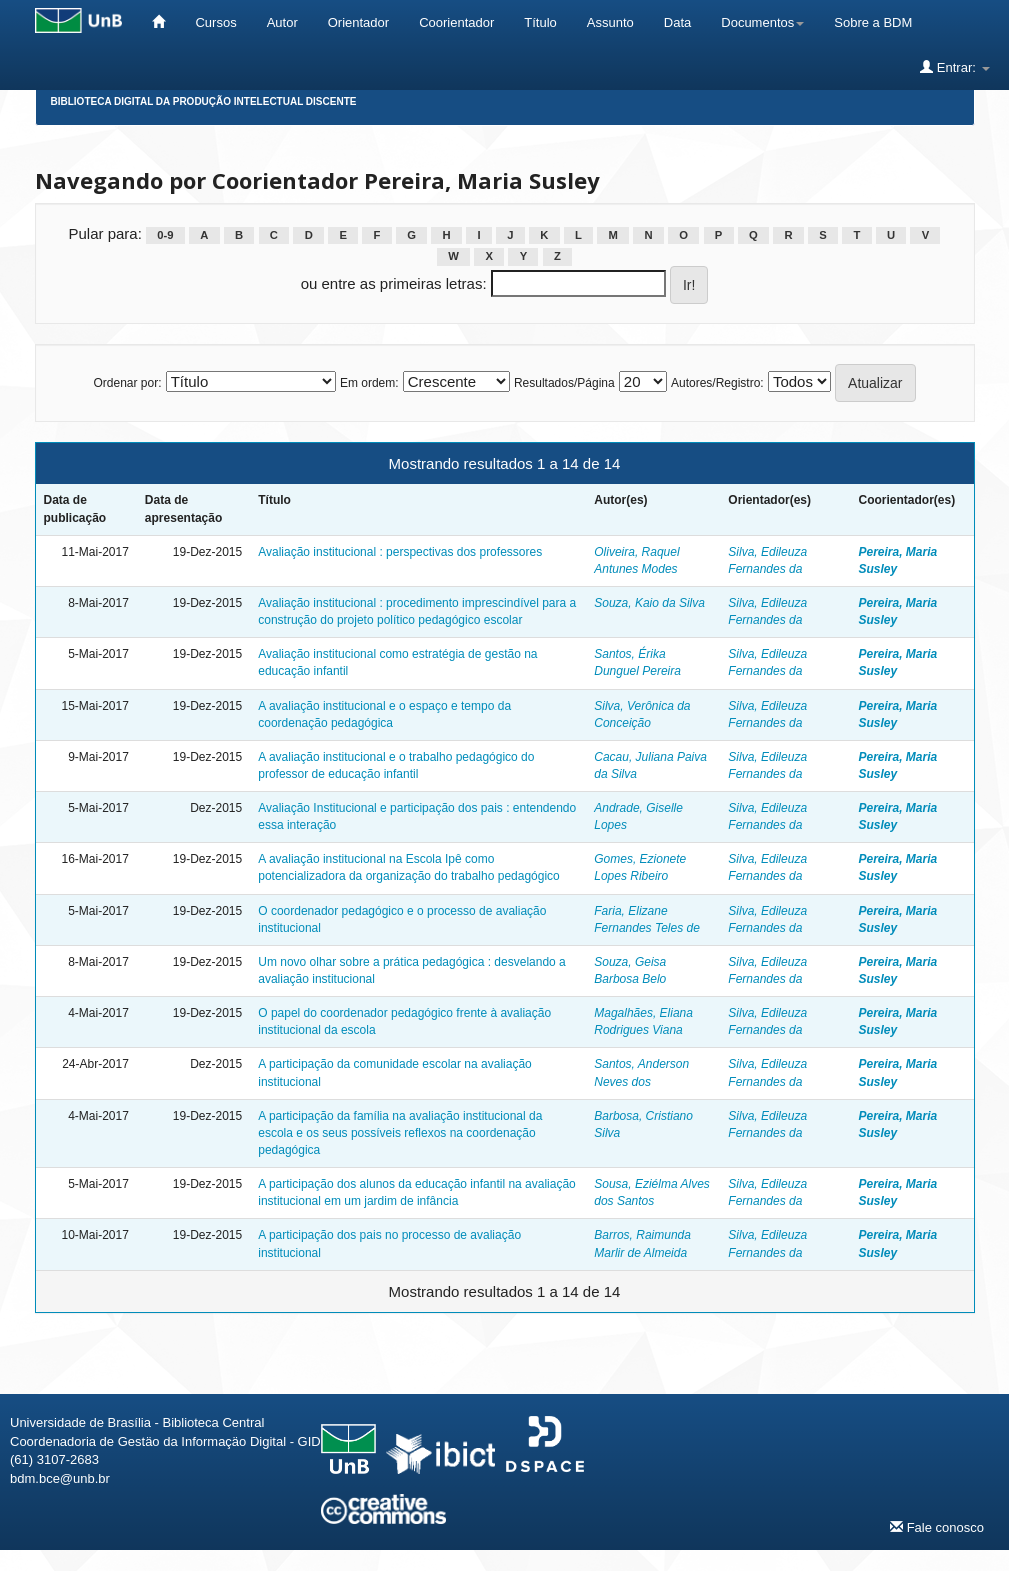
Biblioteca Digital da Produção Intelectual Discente (204, 101)
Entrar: (954, 67)
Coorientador (456, 22)
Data (677, 22)
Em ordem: (369, 383)
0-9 (165, 235)
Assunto (610, 22)
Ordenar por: (127, 383)
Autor (282, 22)
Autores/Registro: (717, 383)
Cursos (215, 22)
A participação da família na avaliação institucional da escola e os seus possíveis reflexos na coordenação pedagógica (400, 1133)
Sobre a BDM (873, 22)
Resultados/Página (564, 383)
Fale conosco (937, 1527)
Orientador (358, 22)
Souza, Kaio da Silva (649, 603)
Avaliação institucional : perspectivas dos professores (400, 552)
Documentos (762, 22)
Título (540, 22)
